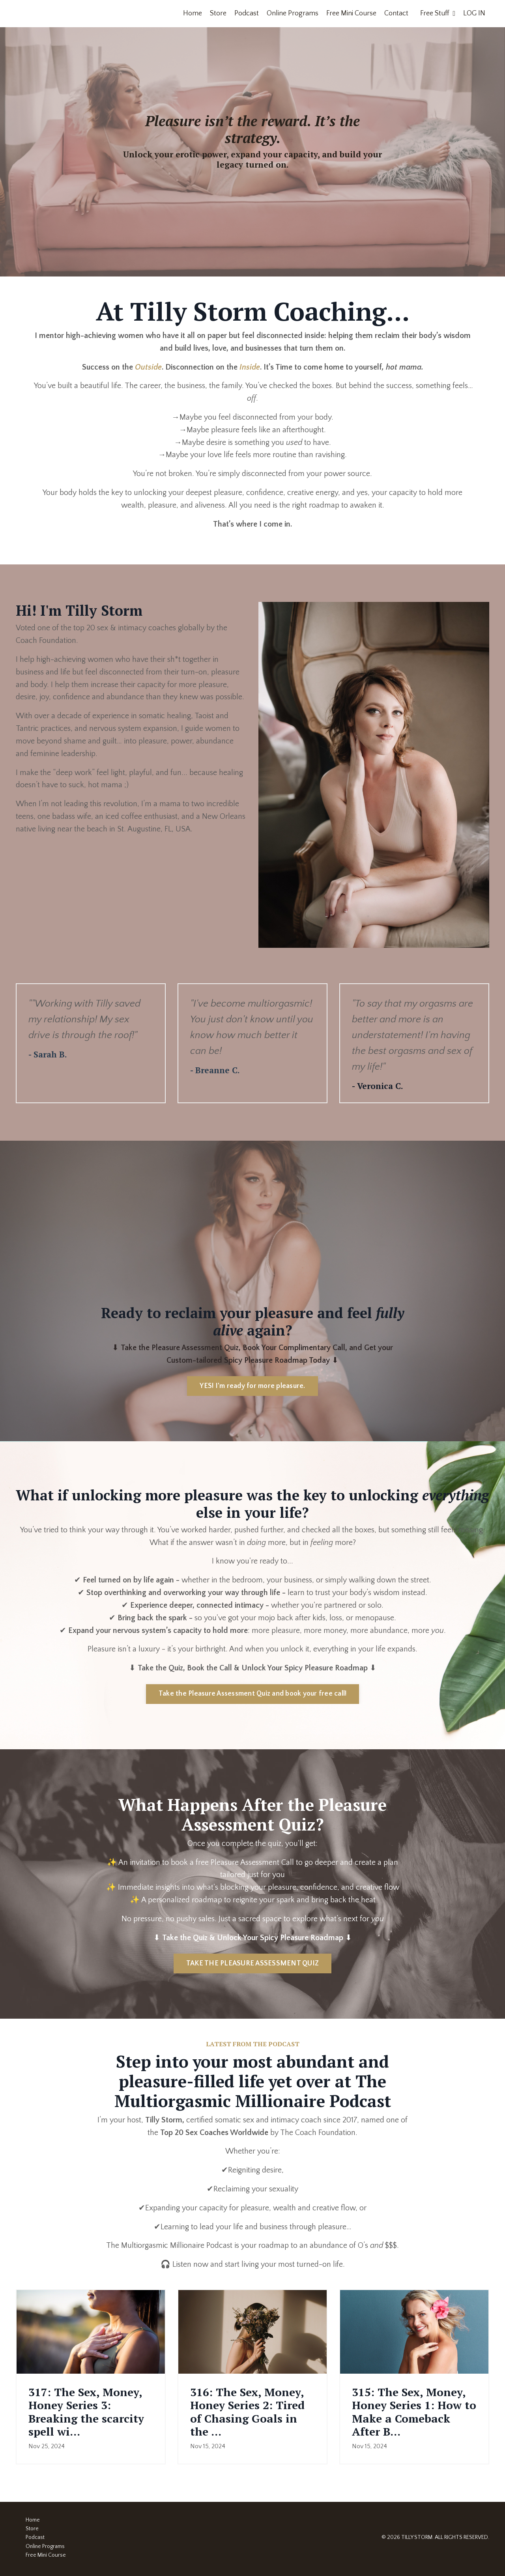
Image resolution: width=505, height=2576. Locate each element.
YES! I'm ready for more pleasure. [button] (252, 1387)
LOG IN (474, 13)
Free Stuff (437, 13)
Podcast (246, 13)
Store (218, 13)
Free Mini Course (351, 13)
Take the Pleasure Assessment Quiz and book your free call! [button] (253, 1695)
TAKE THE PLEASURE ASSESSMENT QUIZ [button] (252, 1965)
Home (192, 13)
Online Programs (292, 13)
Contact (396, 13)
